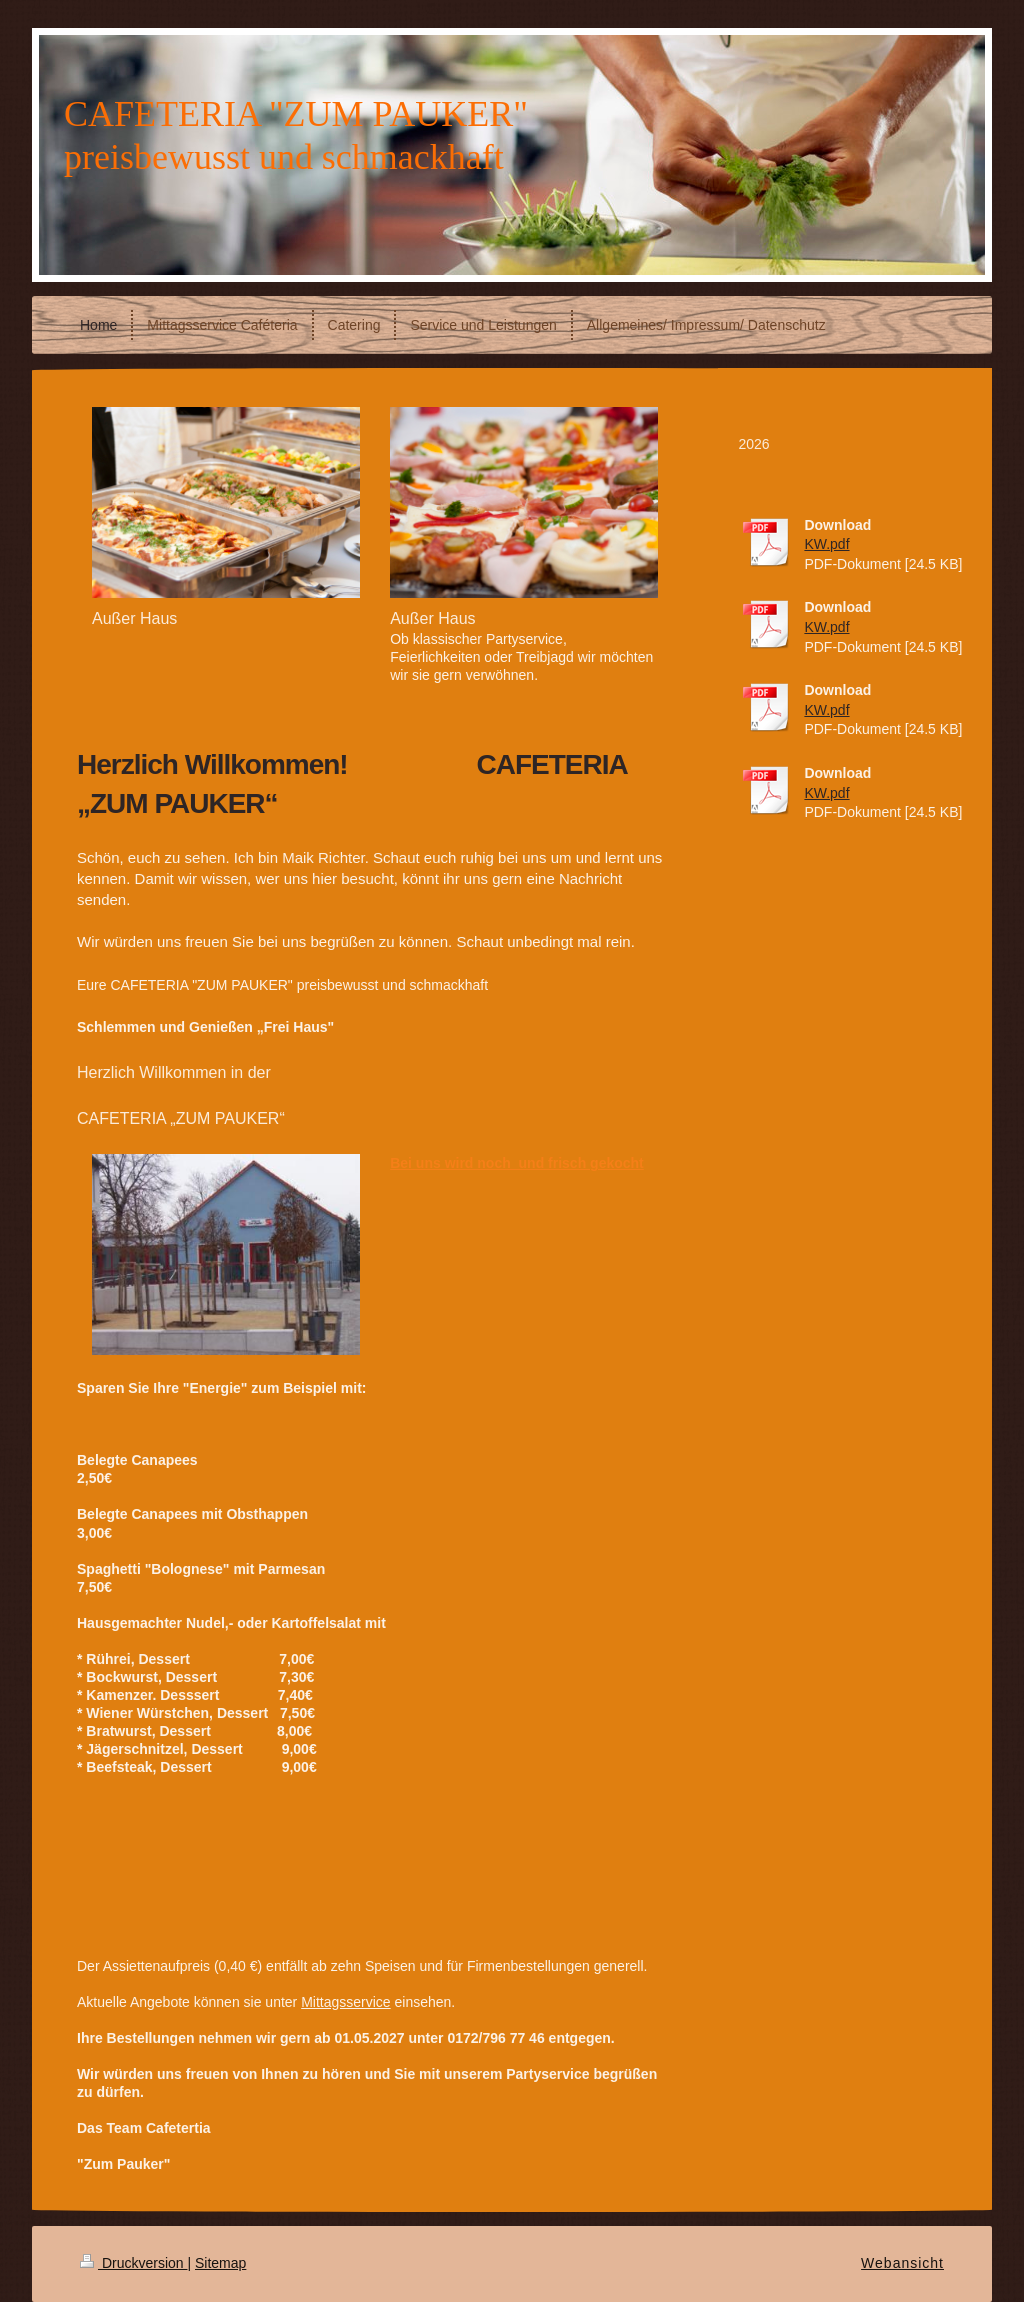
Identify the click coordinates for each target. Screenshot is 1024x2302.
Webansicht (902, 2263)
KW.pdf (826, 544)
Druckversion (133, 2263)
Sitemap (220, 2263)
